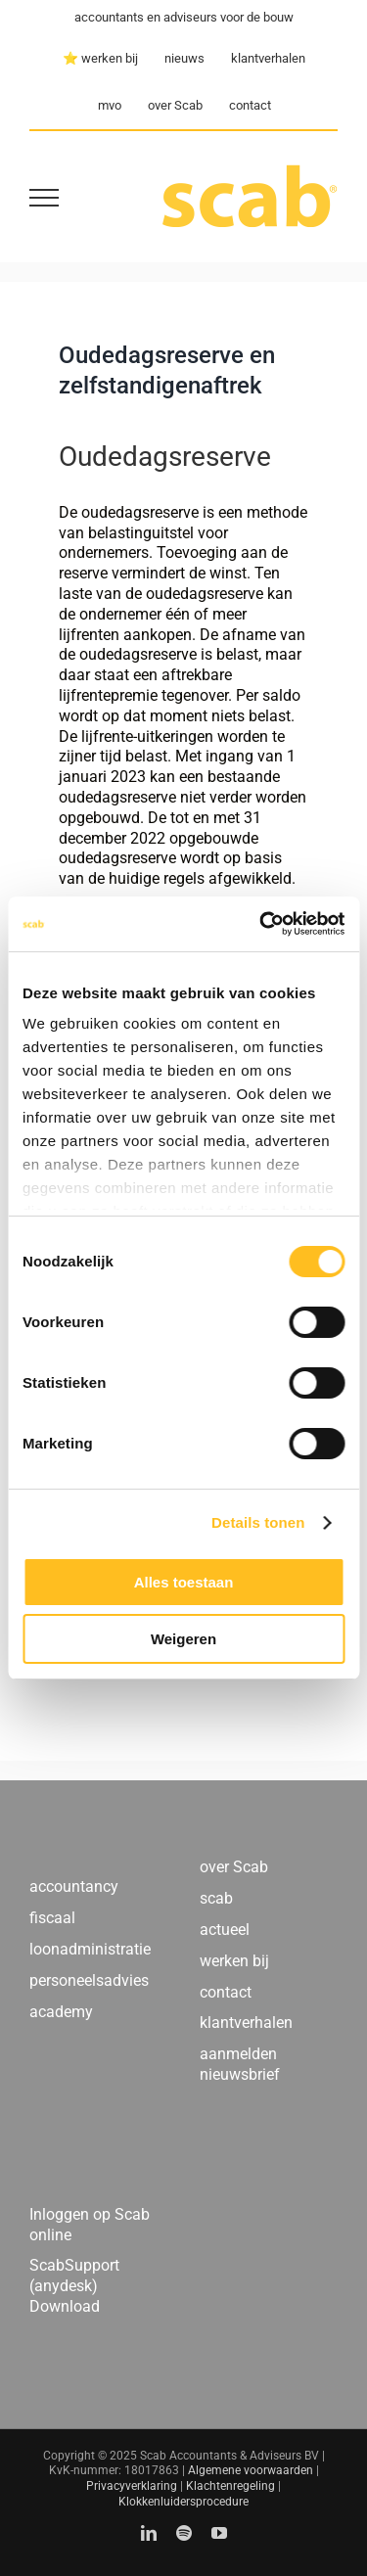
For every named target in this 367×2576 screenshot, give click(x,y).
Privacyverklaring (131, 2486)
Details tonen (257, 1522)
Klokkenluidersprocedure (183, 2501)
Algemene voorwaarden (250, 2470)
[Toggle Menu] (44, 198)
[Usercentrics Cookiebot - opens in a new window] (261, 924)
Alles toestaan (184, 1582)
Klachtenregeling (230, 2486)
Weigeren (183, 1639)
